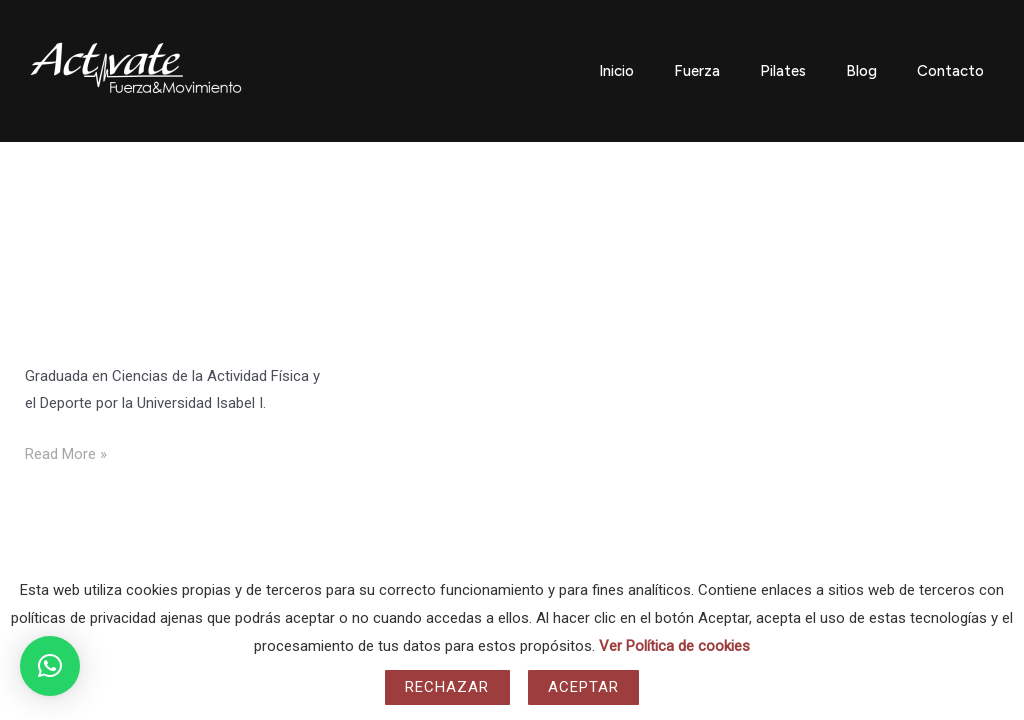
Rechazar (447, 687)
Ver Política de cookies (674, 646)
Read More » (66, 452)
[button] (50, 666)
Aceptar (584, 687)
